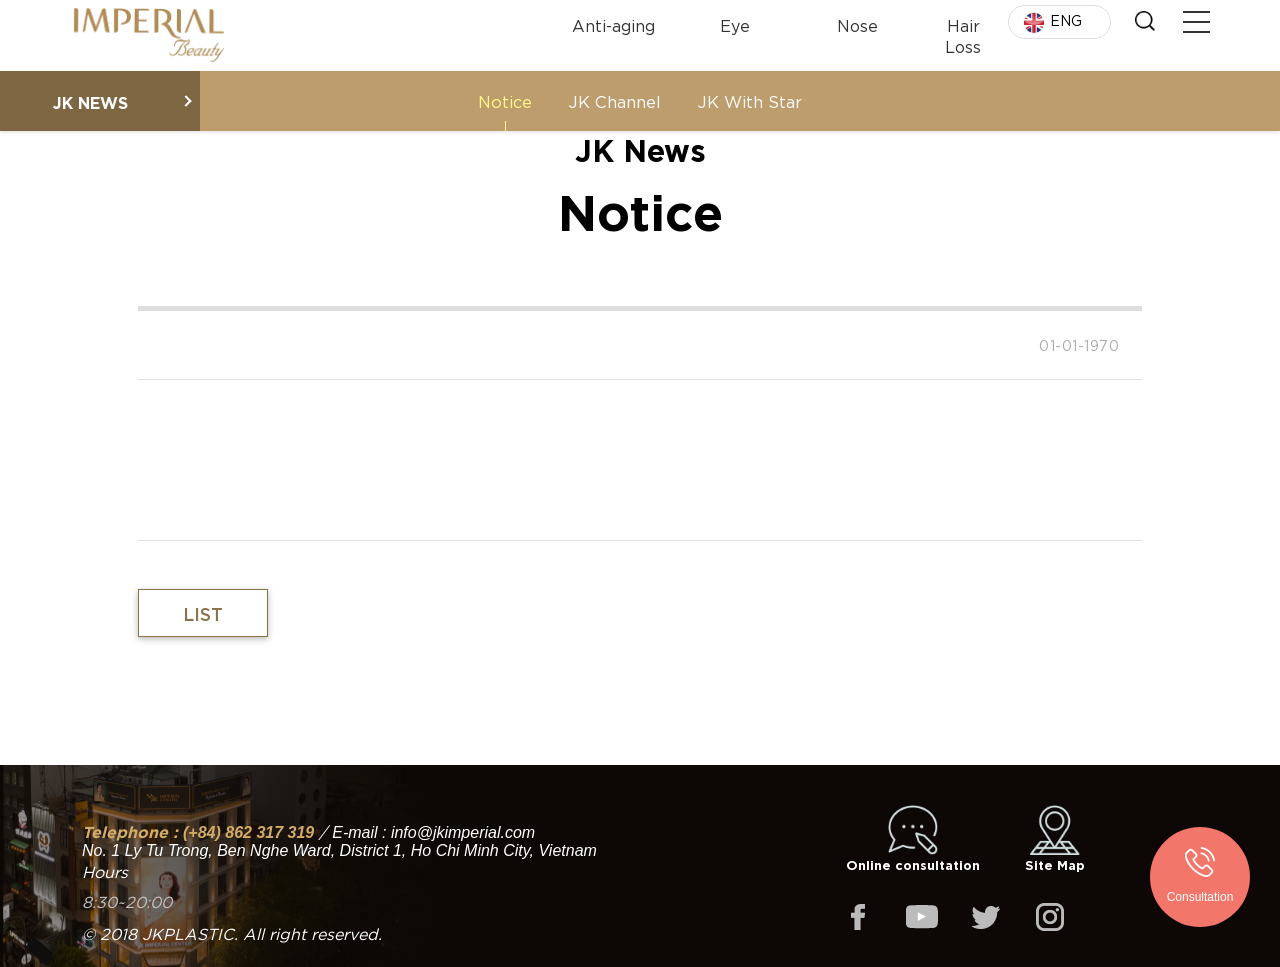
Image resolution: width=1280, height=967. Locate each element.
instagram (1050, 917)
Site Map (1055, 839)
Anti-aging (613, 24)
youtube (922, 917)
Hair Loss (963, 35)
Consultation (1200, 897)
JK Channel (614, 100)
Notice (505, 100)
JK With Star (749, 100)
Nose (857, 24)
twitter (986, 917)
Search (1145, 21)
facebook (858, 917)
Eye (735, 24)
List (203, 613)
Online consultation (913, 839)
